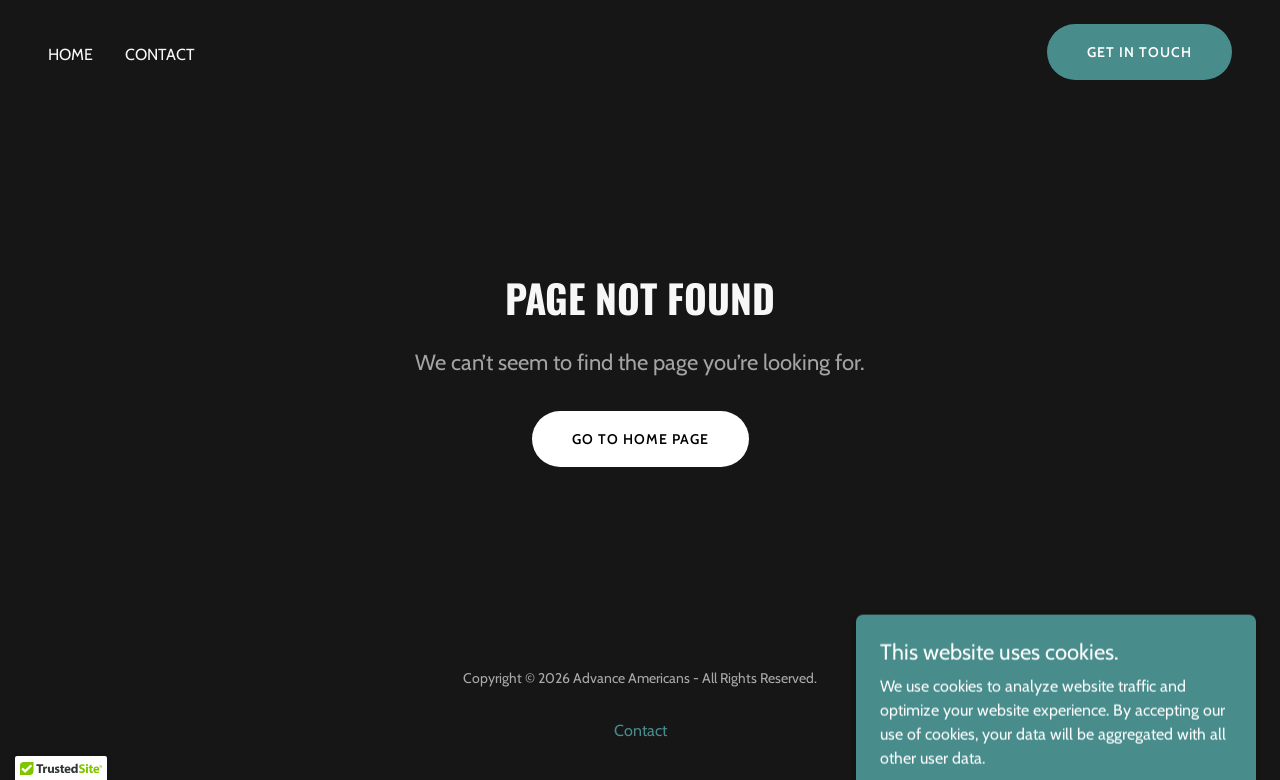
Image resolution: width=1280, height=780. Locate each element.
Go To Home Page (640, 439)
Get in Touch (1139, 52)
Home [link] (70, 54)
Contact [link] (160, 54)
